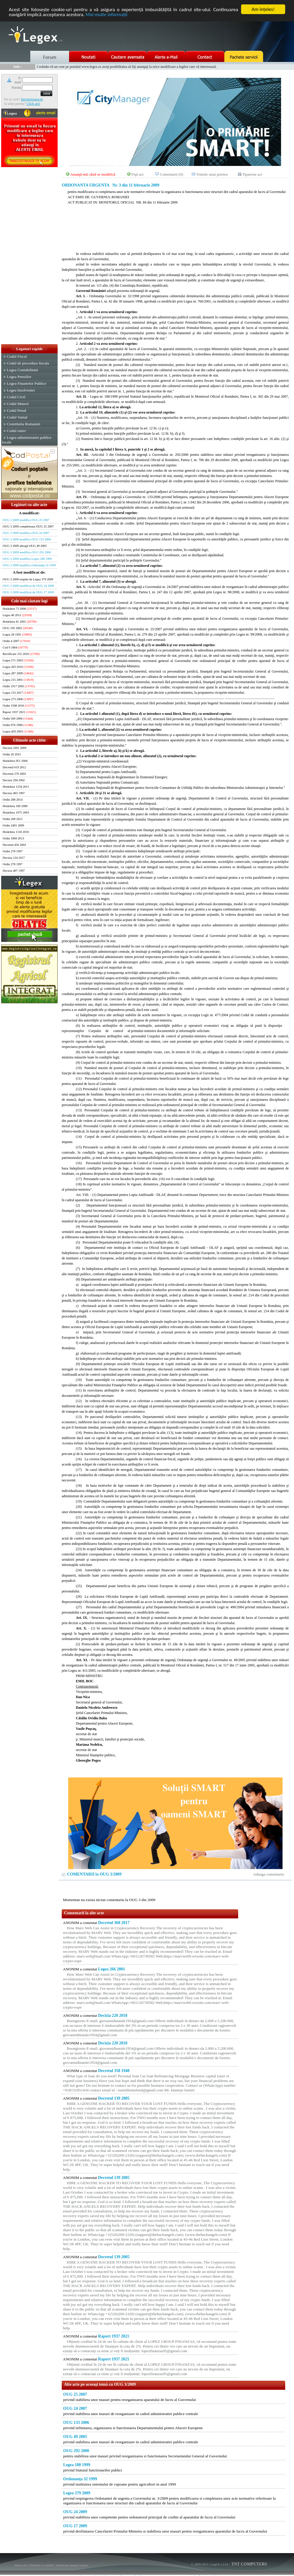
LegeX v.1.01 (219, 2564)
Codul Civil (16, 397)
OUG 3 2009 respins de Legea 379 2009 (28, 579)
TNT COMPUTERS (248, 2564)
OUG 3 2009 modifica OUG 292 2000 (27, 552)
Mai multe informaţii (106, 14)
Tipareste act (252, 174)
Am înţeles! (263, 9)
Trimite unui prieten (212, 174)
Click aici (33, 104)
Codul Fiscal (17, 356)
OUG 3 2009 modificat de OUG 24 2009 (28, 585)
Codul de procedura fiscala (28, 363)
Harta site (21, 2565)
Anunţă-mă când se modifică (93, 174)
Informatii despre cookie (72, 2565)
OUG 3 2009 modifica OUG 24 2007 (26, 533)
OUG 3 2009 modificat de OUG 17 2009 (28, 592)
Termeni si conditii (41, 2565)
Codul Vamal (17, 417)
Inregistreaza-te (32, 99)
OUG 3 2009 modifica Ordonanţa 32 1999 (29, 565)
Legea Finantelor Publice (26, 383)
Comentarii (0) (171, 174)
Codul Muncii (18, 403)
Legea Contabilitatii (22, 370)
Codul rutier (16, 431)
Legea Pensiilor (19, 376)
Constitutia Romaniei (23, 424)
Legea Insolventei (21, 390)
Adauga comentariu (268, 1874)
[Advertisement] (29, 256)
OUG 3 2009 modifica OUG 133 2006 (27, 539)
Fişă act (137, 174)
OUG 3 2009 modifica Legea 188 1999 (27, 558)
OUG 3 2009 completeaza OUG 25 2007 (28, 526)
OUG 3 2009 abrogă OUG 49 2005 (25, 545)
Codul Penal (16, 410)
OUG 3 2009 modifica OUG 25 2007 (26, 520)
